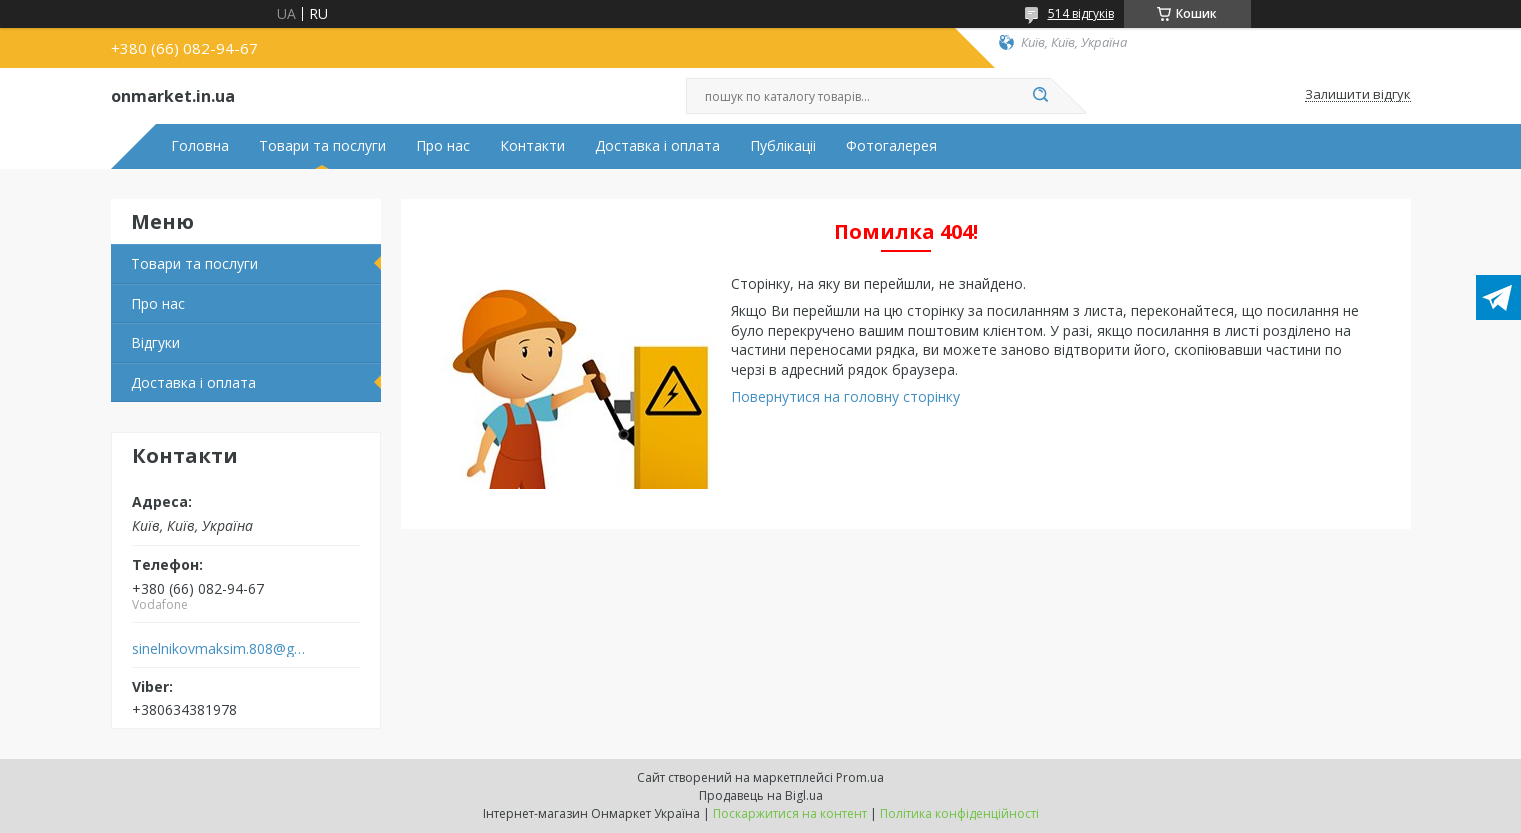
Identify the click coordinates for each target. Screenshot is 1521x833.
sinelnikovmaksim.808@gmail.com (219, 649)
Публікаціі (783, 146)
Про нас (443, 146)
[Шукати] (1041, 96)
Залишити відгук (1358, 95)
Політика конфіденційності (959, 813)
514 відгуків (1081, 13)
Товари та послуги (322, 146)
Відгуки (155, 342)
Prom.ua (860, 777)
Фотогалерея (891, 146)
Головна (200, 146)
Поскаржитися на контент (790, 813)
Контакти (532, 146)
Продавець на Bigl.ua (761, 795)
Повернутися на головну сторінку (845, 396)
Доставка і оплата (657, 146)
